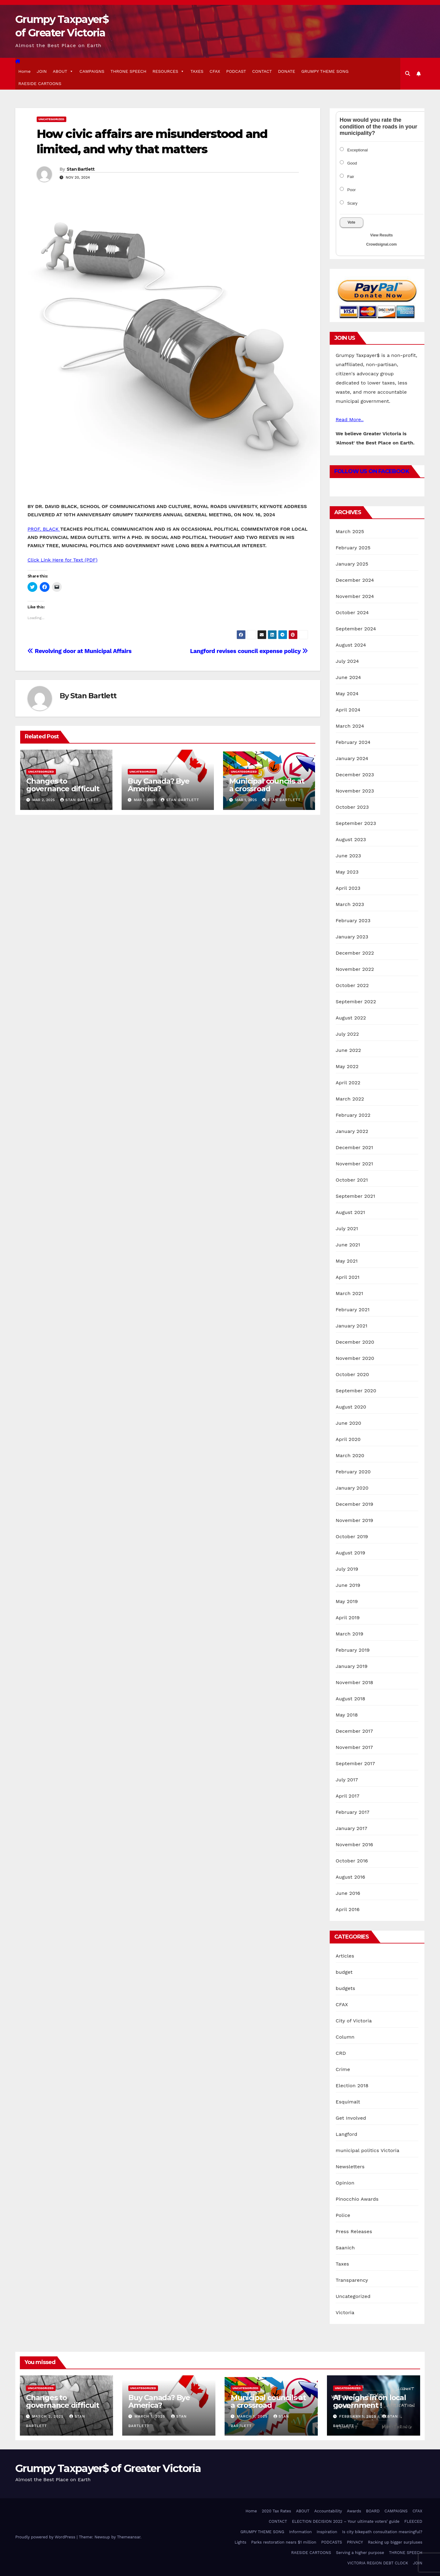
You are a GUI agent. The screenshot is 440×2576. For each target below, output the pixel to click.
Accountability (328, 2511)
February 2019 (353, 1650)
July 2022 (347, 1034)
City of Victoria (354, 2021)
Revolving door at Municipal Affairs (79, 651)
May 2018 (347, 1715)
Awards (354, 2511)
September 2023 (356, 823)
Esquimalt (348, 2102)
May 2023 (347, 872)
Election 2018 (352, 2085)
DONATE (286, 71)
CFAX (215, 71)
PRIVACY (355, 2542)
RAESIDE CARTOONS (39, 83)
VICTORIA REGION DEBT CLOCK (377, 2563)
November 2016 (354, 1844)
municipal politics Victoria (368, 2150)
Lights (240, 2542)
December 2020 (355, 1342)
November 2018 (354, 1682)
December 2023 (355, 775)
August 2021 (350, 1212)
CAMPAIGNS (91, 71)
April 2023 (348, 888)
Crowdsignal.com (381, 244)
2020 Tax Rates (276, 2511)
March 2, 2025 (48, 2416)
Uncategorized (51, 119)
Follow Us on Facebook (371, 471)
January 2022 (352, 1131)
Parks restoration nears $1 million (283, 2542)
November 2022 (355, 969)
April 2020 (348, 1439)
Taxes (342, 2264)
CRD (341, 2053)
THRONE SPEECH (128, 71)
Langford (347, 2134)
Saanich (345, 2248)
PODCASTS (331, 2542)
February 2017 (353, 1812)
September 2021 (355, 1196)
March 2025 (350, 531)
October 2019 (352, 1536)
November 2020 (355, 1358)
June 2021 (348, 1245)
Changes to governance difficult (62, 785)
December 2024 (355, 580)
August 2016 (350, 1877)
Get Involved (351, 2118)
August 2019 (350, 1553)
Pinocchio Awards (357, 2199)
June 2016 (348, 1893)
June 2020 (348, 1423)
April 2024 (348, 710)
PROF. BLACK (44, 529)
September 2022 (356, 1001)
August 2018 (350, 1699)
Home (24, 71)
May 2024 (347, 693)
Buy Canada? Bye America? (158, 785)
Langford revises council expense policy (249, 651)
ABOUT (63, 71)
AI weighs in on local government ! (369, 2401)
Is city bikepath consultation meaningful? (382, 2532)
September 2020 (356, 1391)
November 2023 (355, 791)
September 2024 (356, 629)
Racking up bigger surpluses (395, 2542)
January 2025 (352, 564)
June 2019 (348, 1585)
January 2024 (352, 758)
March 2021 (349, 1293)
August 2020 (351, 1407)
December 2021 (354, 1147)
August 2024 (351, 645)
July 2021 (347, 1228)
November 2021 (354, 1164)
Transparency (352, 2280)
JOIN (42, 71)
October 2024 (352, 612)
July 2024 (347, 661)
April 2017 (348, 1796)
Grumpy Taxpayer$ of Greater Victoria (108, 2468)
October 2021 (352, 1180)
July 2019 (347, 1569)
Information (300, 2532)
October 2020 (352, 1374)
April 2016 (348, 1909)
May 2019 (347, 1601)
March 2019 (350, 1634)
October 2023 (352, 807)
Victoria (345, 2312)
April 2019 (348, 1617)
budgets (345, 1988)
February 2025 (353, 548)
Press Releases (354, 2231)
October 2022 (352, 985)
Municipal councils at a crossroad (266, 785)
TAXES (196, 71)
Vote (351, 222)
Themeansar (129, 2537)
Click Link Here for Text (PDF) (62, 560)
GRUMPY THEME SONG (325, 71)
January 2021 (352, 1326)
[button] (407, 73)
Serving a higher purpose (360, 2552)
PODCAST (236, 71)
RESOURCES (168, 71)
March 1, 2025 (150, 2416)
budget (344, 1972)
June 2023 (348, 856)
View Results (381, 235)
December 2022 (355, 953)
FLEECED (413, 2521)
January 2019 (352, 1666)
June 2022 (348, 1050)
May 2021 (347, 1261)
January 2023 (352, 937)
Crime (343, 2069)
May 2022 (347, 1066)
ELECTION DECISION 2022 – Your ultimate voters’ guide (345, 2521)
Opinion (345, 2183)
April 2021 (348, 1277)
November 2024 (355, 596)
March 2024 (350, 726)
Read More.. (350, 419)
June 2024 (348, 677)
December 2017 (354, 1731)
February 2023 (353, 920)
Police (343, 2215)
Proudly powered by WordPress (46, 2537)
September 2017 (355, 1763)
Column (345, 2037)
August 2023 (351, 839)
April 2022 (348, 1083)
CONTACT (262, 71)
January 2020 (352, 1488)
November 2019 (354, 1520)
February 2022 (353, 1115)
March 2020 (350, 1455)
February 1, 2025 (358, 2416)
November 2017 (354, 1747)
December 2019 (354, 1504)
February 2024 (353, 742)
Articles (345, 1956)
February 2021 (353, 1309)
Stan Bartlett (81, 169)
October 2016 (352, 1861)
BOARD (373, 2511)
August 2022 (351, 1018)
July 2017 (347, 1780)
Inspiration (327, 2532)
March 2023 (350, 904)
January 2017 (351, 1828)
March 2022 (350, 1099)
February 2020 (353, 1472)
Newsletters (350, 2167)
